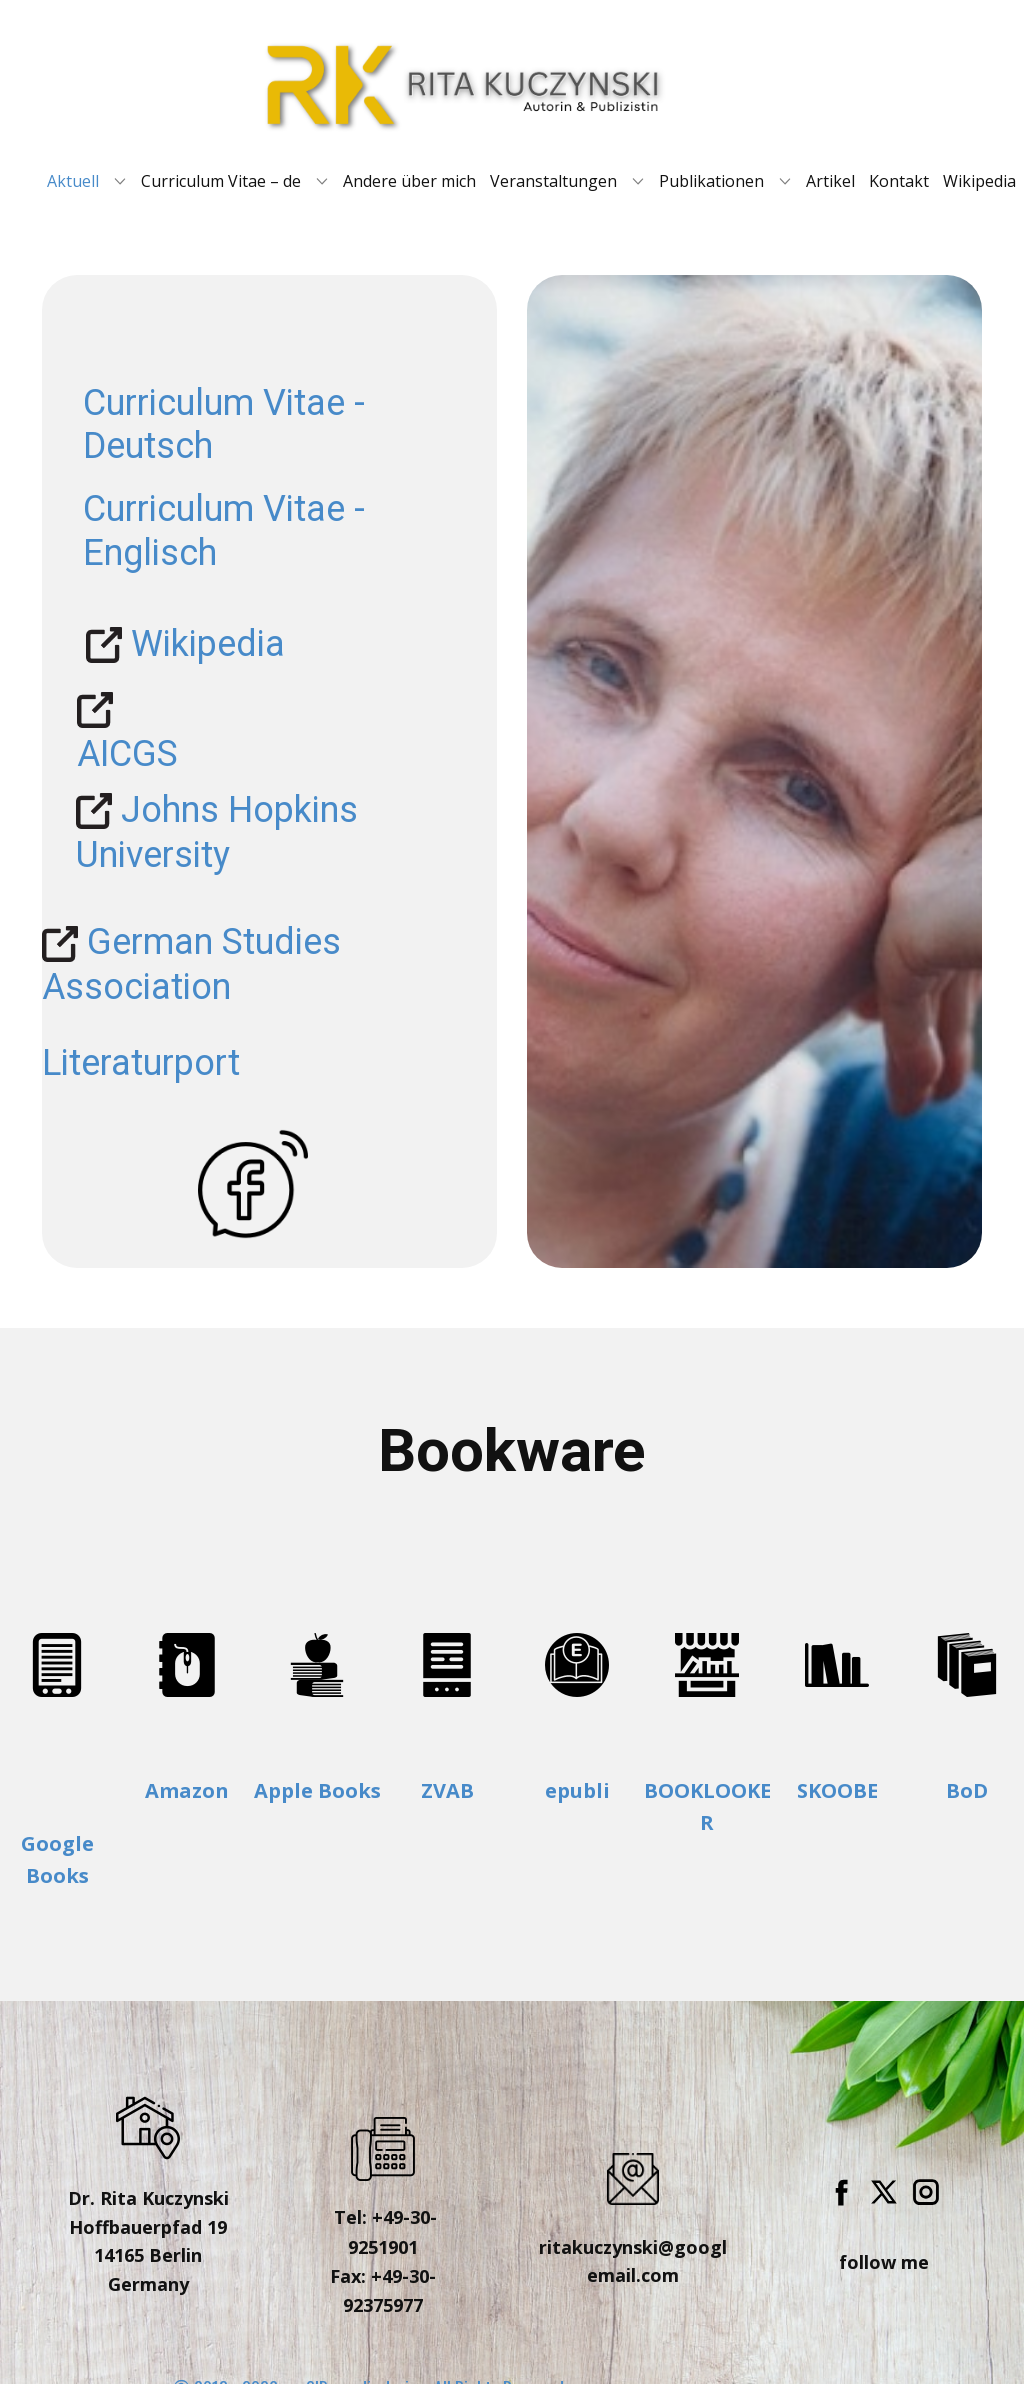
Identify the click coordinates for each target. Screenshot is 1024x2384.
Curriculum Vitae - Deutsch (224, 424)
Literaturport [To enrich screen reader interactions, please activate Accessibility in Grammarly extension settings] (141, 1063)
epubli (577, 1790)
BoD (967, 1790)
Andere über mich (409, 181)
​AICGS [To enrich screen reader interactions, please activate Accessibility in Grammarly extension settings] (127, 731)
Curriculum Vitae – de (221, 181)
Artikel (830, 181)
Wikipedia (979, 181)
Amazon (187, 1790)
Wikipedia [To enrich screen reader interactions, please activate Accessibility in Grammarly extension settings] (185, 645)
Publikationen (711, 181)
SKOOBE (837, 1790)
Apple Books (317, 1790)
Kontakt (899, 181)
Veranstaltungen (553, 181)
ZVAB (447, 1790)
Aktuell (73, 181)
